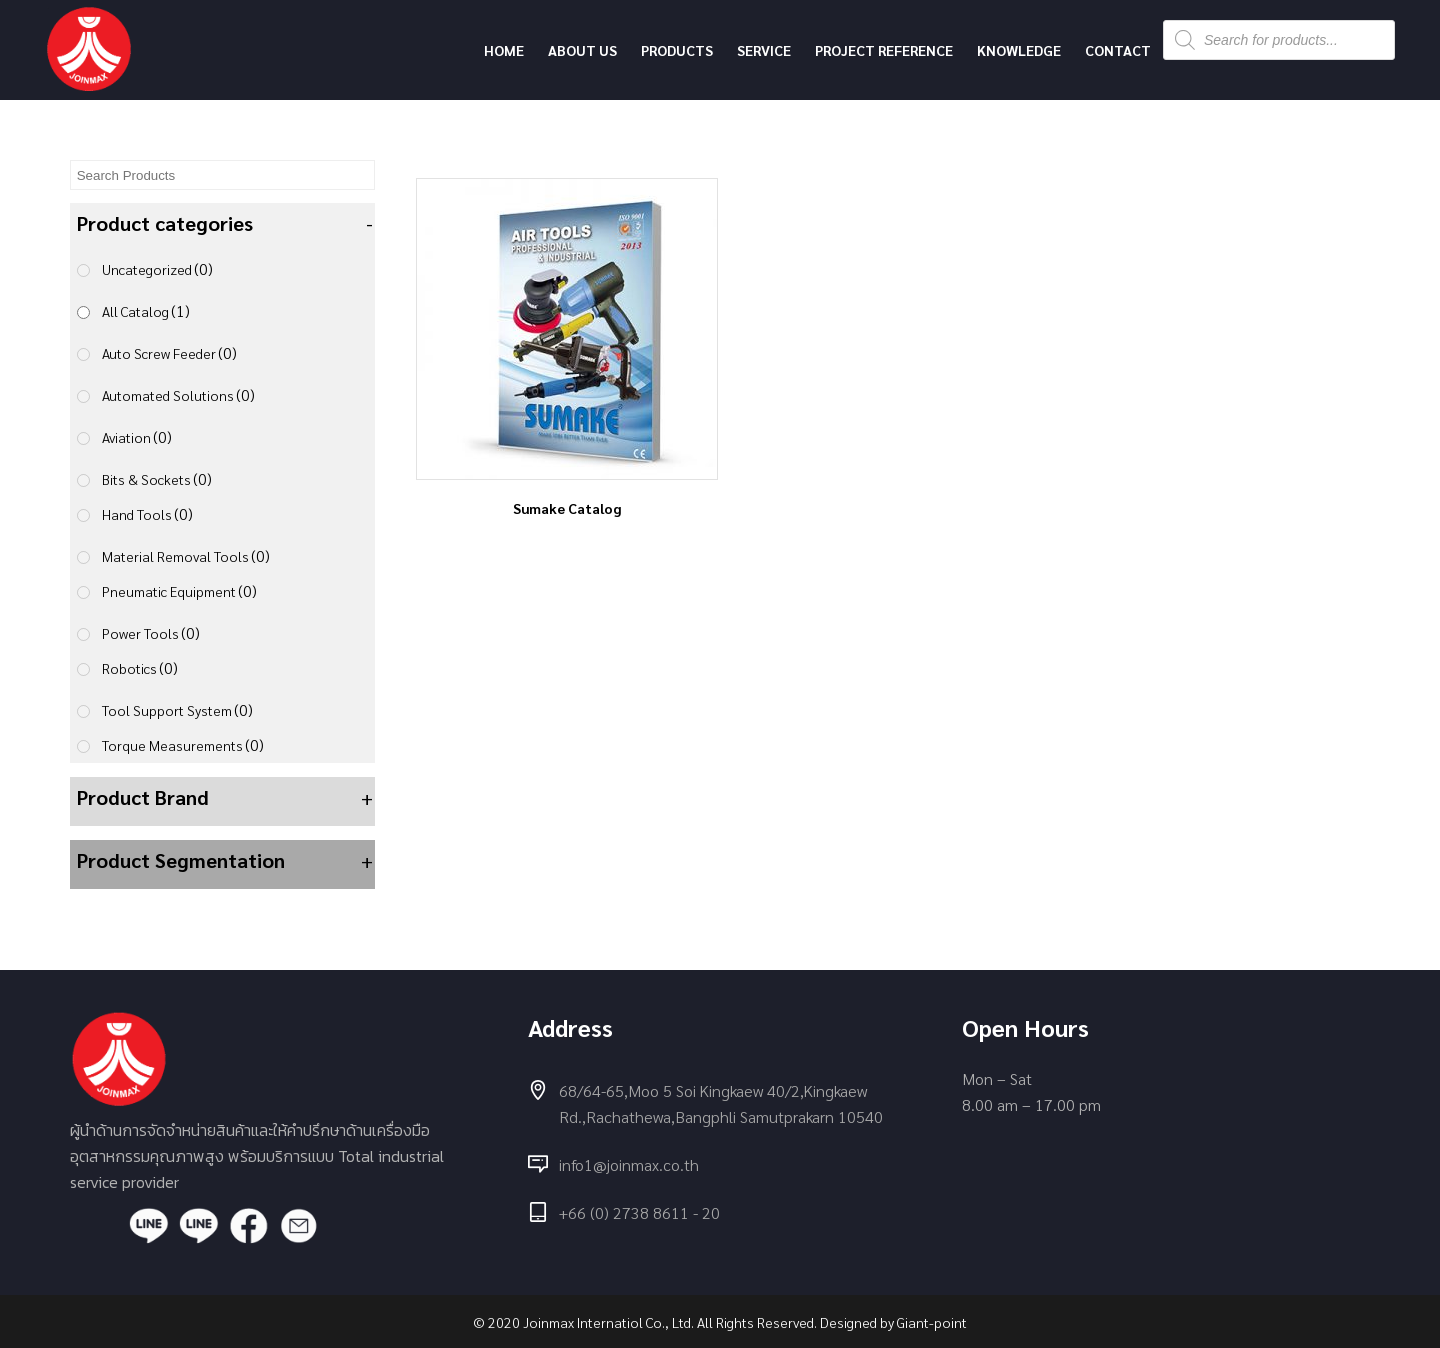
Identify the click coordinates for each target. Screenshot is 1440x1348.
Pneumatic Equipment (179, 590)
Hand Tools (147, 513)
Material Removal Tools (186, 555)
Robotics (140, 667)
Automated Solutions (178, 394)
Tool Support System (177, 709)
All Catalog (146, 310)
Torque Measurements (183, 744)
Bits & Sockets (157, 478)
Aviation (137, 436)
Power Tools (151, 632)
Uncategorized (157, 268)
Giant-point (932, 1322)
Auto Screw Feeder (169, 352)
